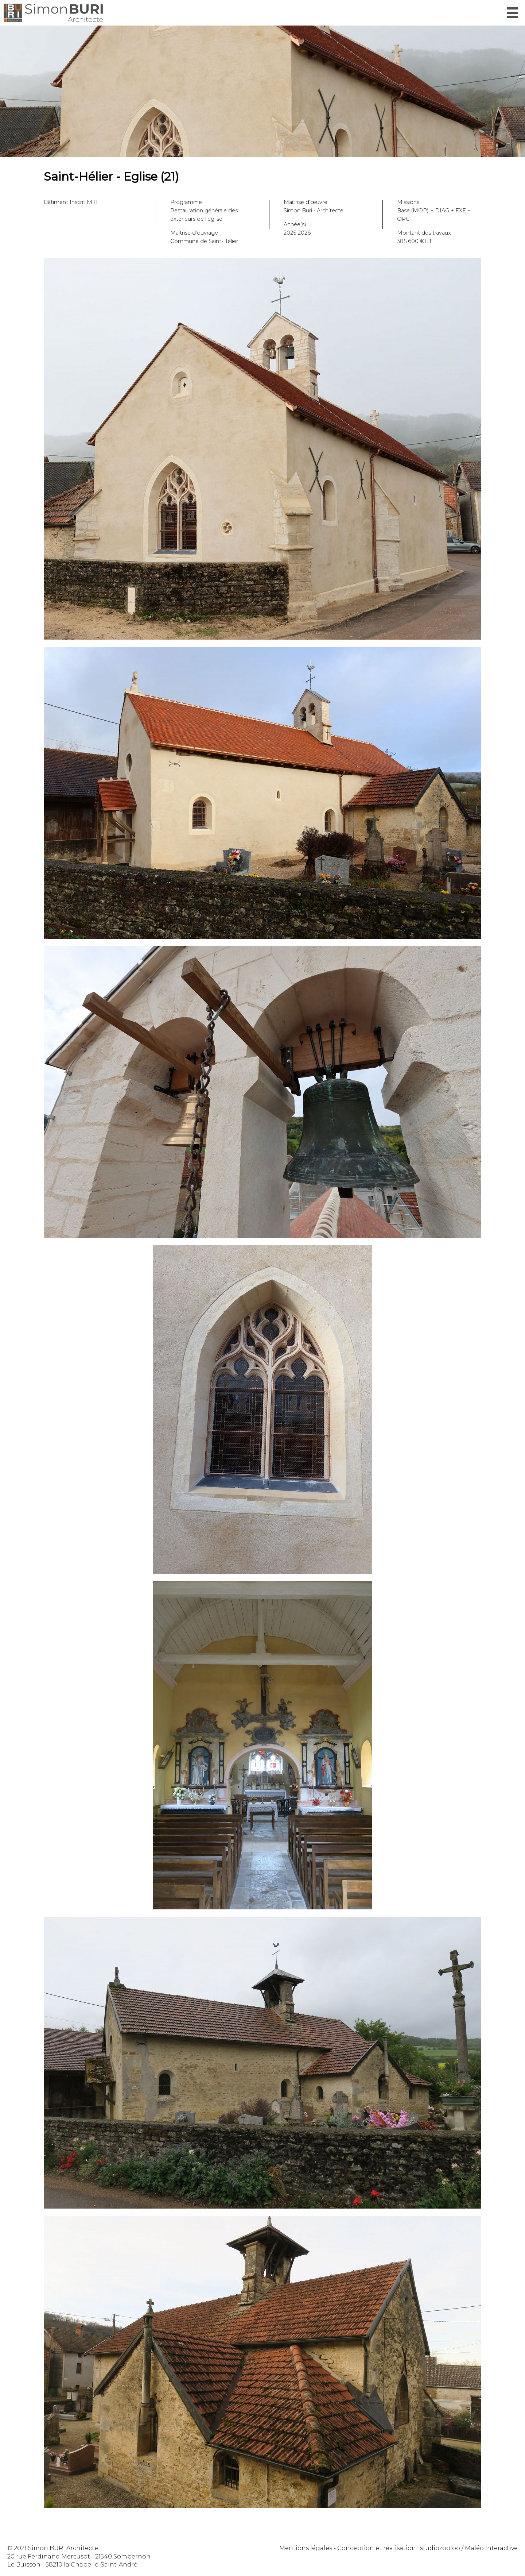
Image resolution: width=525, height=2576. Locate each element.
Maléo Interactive (491, 2548)
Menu (512, 12)
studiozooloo (440, 2548)
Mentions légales (305, 2548)
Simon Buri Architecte (53, 13)
